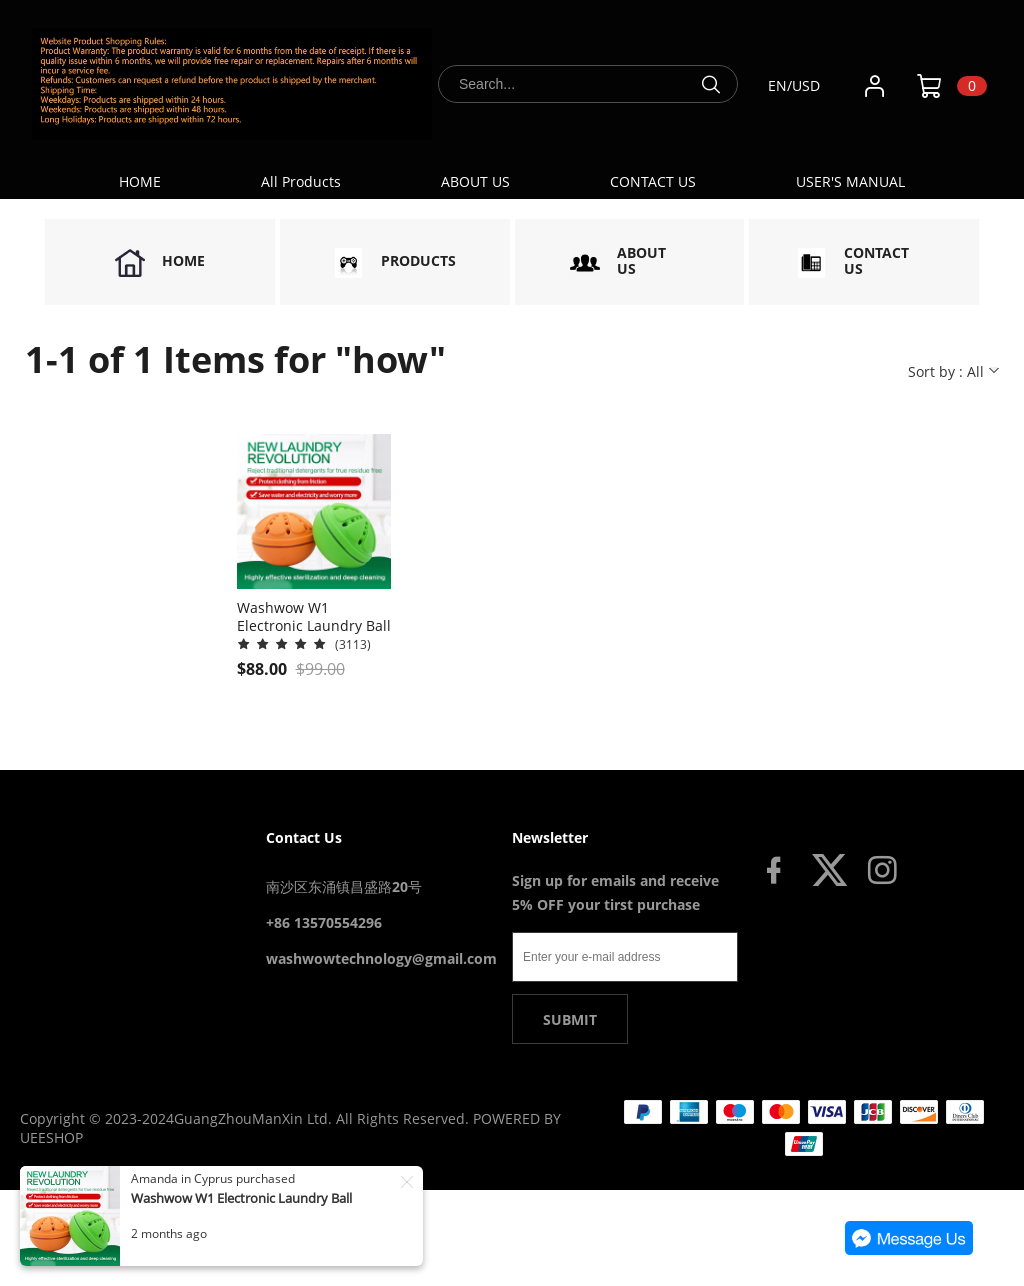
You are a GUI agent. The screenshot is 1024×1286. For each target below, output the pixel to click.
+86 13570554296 (324, 922)
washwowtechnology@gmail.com (381, 958)
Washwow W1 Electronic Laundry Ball (241, 1198)
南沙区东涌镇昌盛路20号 (344, 886)
